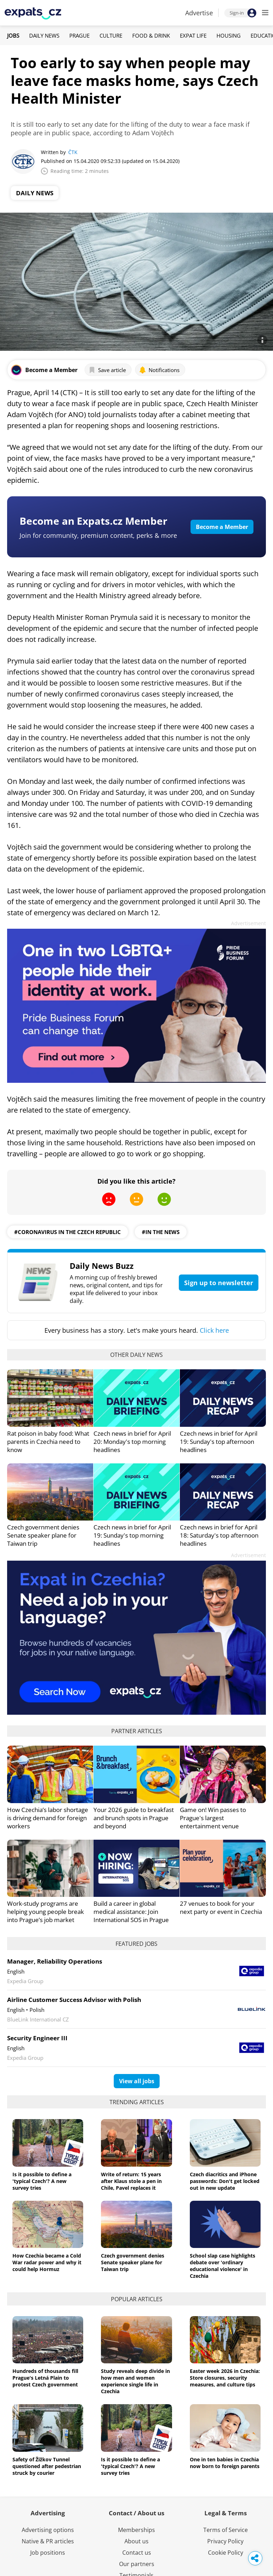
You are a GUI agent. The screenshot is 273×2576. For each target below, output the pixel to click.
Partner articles (136, 1731)
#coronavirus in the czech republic (67, 1231)
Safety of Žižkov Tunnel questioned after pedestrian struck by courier (46, 2466)
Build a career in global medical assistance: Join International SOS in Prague (131, 1911)
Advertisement (248, 923)
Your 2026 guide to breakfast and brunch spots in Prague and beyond (133, 1818)
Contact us (136, 2552)
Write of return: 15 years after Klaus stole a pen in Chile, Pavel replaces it (131, 2181)
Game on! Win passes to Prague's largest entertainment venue (213, 1818)
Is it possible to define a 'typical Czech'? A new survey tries (41, 2181)
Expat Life (193, 35)
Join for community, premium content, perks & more (98, 535)
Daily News (44, 35)
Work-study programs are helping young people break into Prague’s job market (45, 1911)
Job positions (47, 2552)
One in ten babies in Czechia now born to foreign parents (224, 2462)
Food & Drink (151, 35)
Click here (214, 1330)
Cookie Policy (225, 2552)
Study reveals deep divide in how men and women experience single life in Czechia (135, 2381)
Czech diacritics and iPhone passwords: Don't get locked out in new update (224, 2181)
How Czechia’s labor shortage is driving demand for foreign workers (47, 1818)
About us (136, 2541)
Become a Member (222, 527)
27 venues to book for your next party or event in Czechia (221, 1907)
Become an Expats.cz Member (93, 521)
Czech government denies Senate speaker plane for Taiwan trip (43, 1535)
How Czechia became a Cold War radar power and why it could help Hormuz (46, 2262)
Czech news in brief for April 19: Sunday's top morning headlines (132, 1535)
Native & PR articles (48, 2541)
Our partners (136, 2564)
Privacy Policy (225, 2541)
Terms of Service (225, 2530)
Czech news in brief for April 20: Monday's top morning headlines (132, 1441)
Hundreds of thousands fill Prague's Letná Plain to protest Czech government (45, 2378)
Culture (111, 35)
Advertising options (48, 2530)
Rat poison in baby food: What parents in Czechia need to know (48, 1441)
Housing (228, 35)
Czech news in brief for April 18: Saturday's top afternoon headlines (219, 1535)
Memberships (136, 2530)
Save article (107, 369)
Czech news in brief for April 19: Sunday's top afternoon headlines (218, 1441)
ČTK (72, 152)
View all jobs (136, 2081)
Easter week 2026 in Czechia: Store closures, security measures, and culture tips (225, 2378)
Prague (79, 35)
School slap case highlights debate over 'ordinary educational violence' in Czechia (222, 2265)
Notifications (159, 369)
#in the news (161, 1231)
